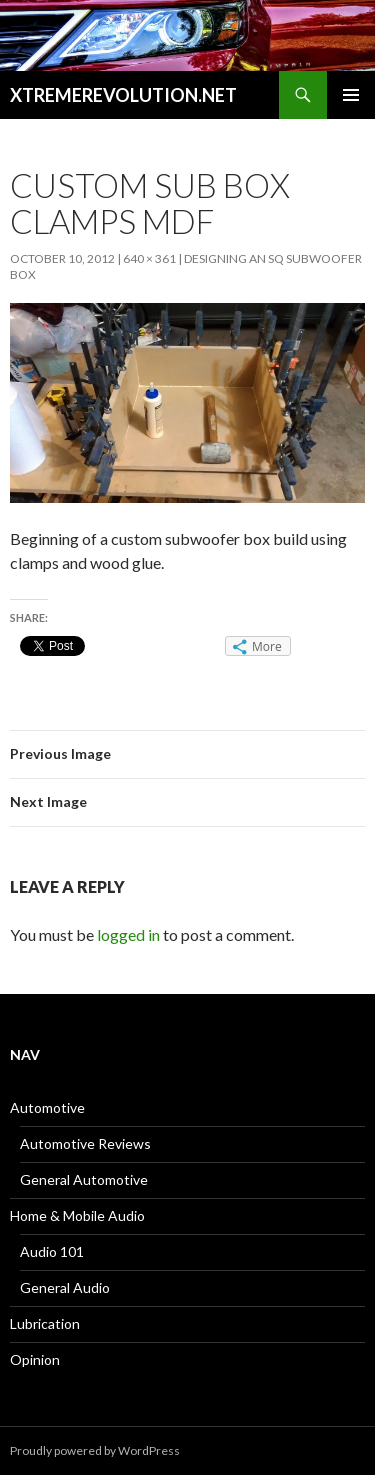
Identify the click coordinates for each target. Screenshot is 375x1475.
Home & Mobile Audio (77, 1215)
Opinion (35, 1359)
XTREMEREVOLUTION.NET (123, 95)
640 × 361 (149, 258)
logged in (128, 934)
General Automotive (84, 1179)
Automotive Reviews (85, 1143)
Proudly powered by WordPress (95, 1450)
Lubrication (45, 1323)
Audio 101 (52, 1251)
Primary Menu (351, 95)
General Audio (65, 1287)
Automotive (47, 1107)
